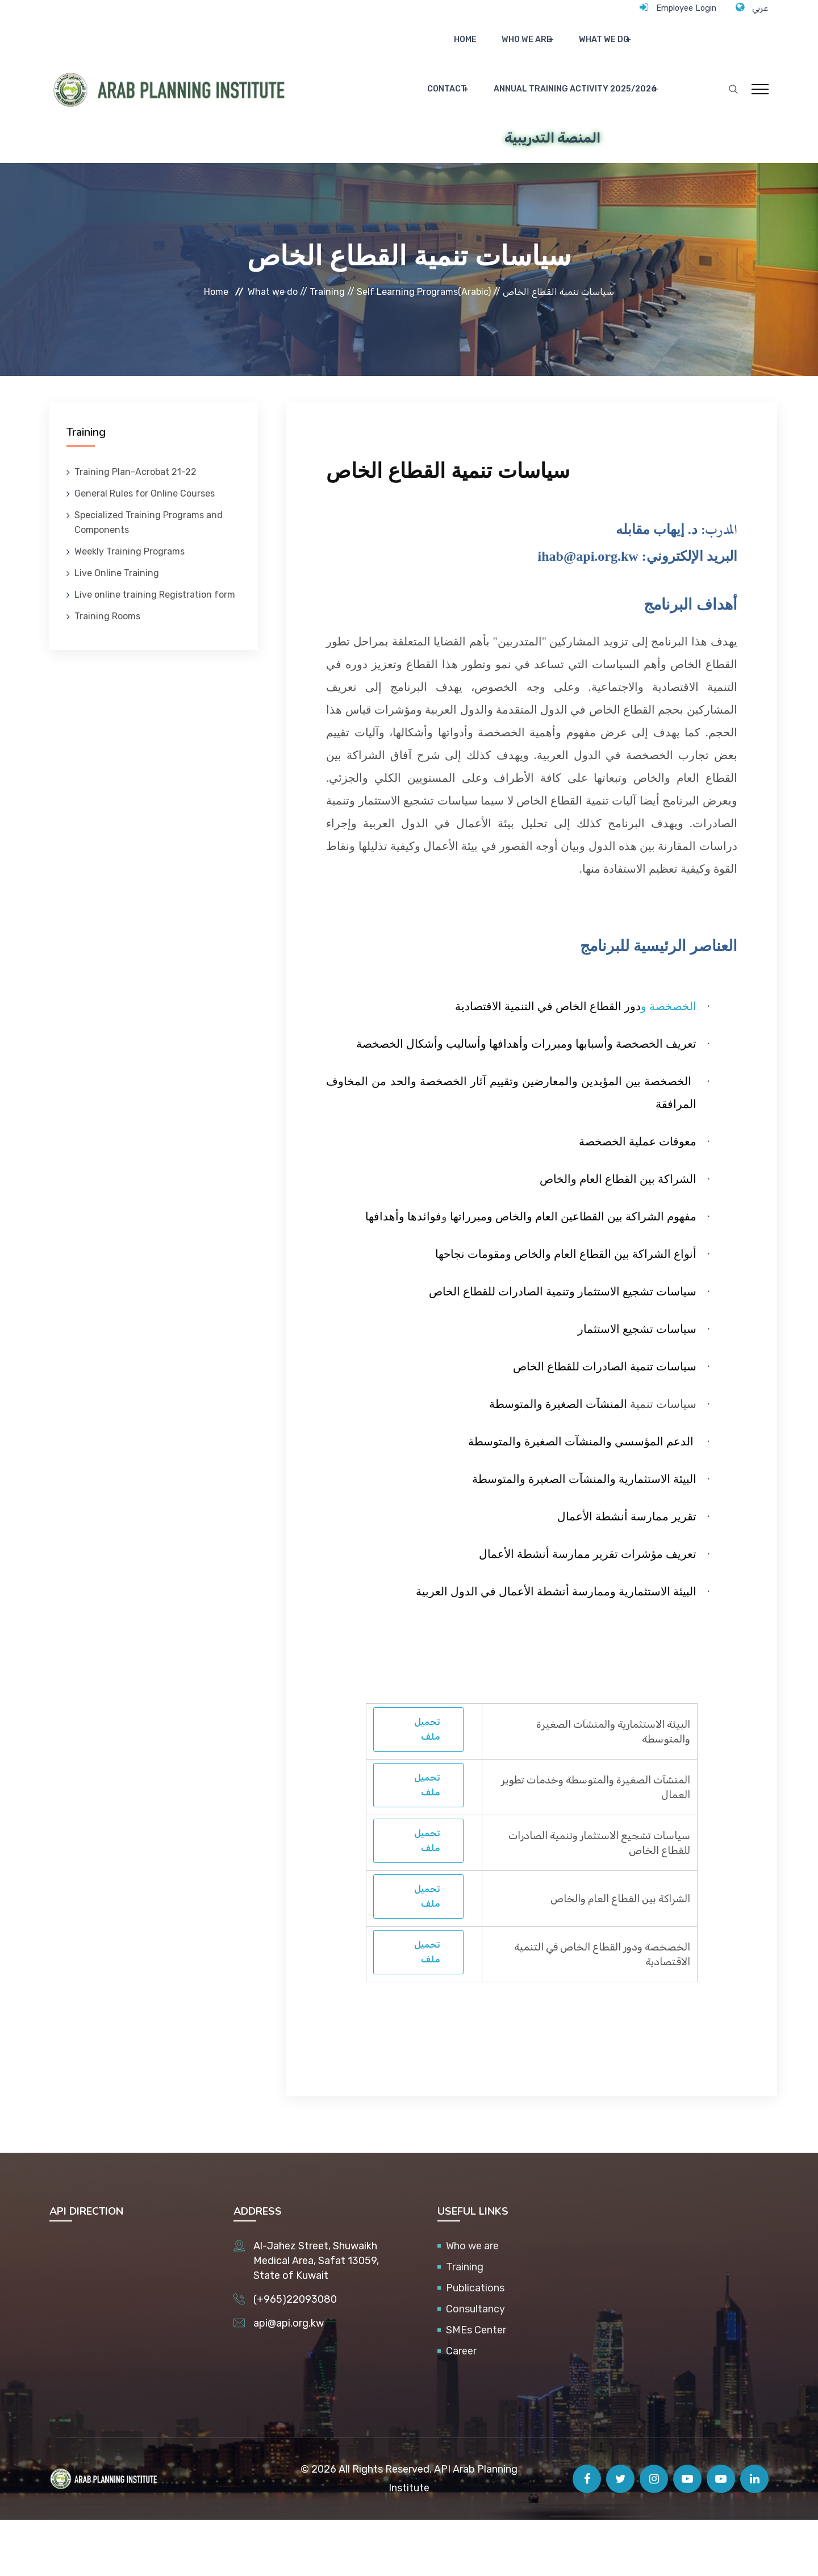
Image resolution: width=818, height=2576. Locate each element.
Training (464, 2323)
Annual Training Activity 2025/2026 (537, 117)
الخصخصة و (668, 1062)
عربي (759, 7)
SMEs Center (476, 2386)
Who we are (491, 49)
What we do (562, 49)
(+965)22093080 (295, 2355)
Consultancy (475, 2365)
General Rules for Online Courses (144, 549)
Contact (628, 49)
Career (461, 2407)
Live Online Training (116, 629)
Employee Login (675, 7)
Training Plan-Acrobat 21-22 (135, 528)
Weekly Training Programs (129, 607)
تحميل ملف (427, 1785)
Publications (475, 2344)
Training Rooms (107, 672)
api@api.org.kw (288, 2379)
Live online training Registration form (154, 650)
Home (440, 49)
